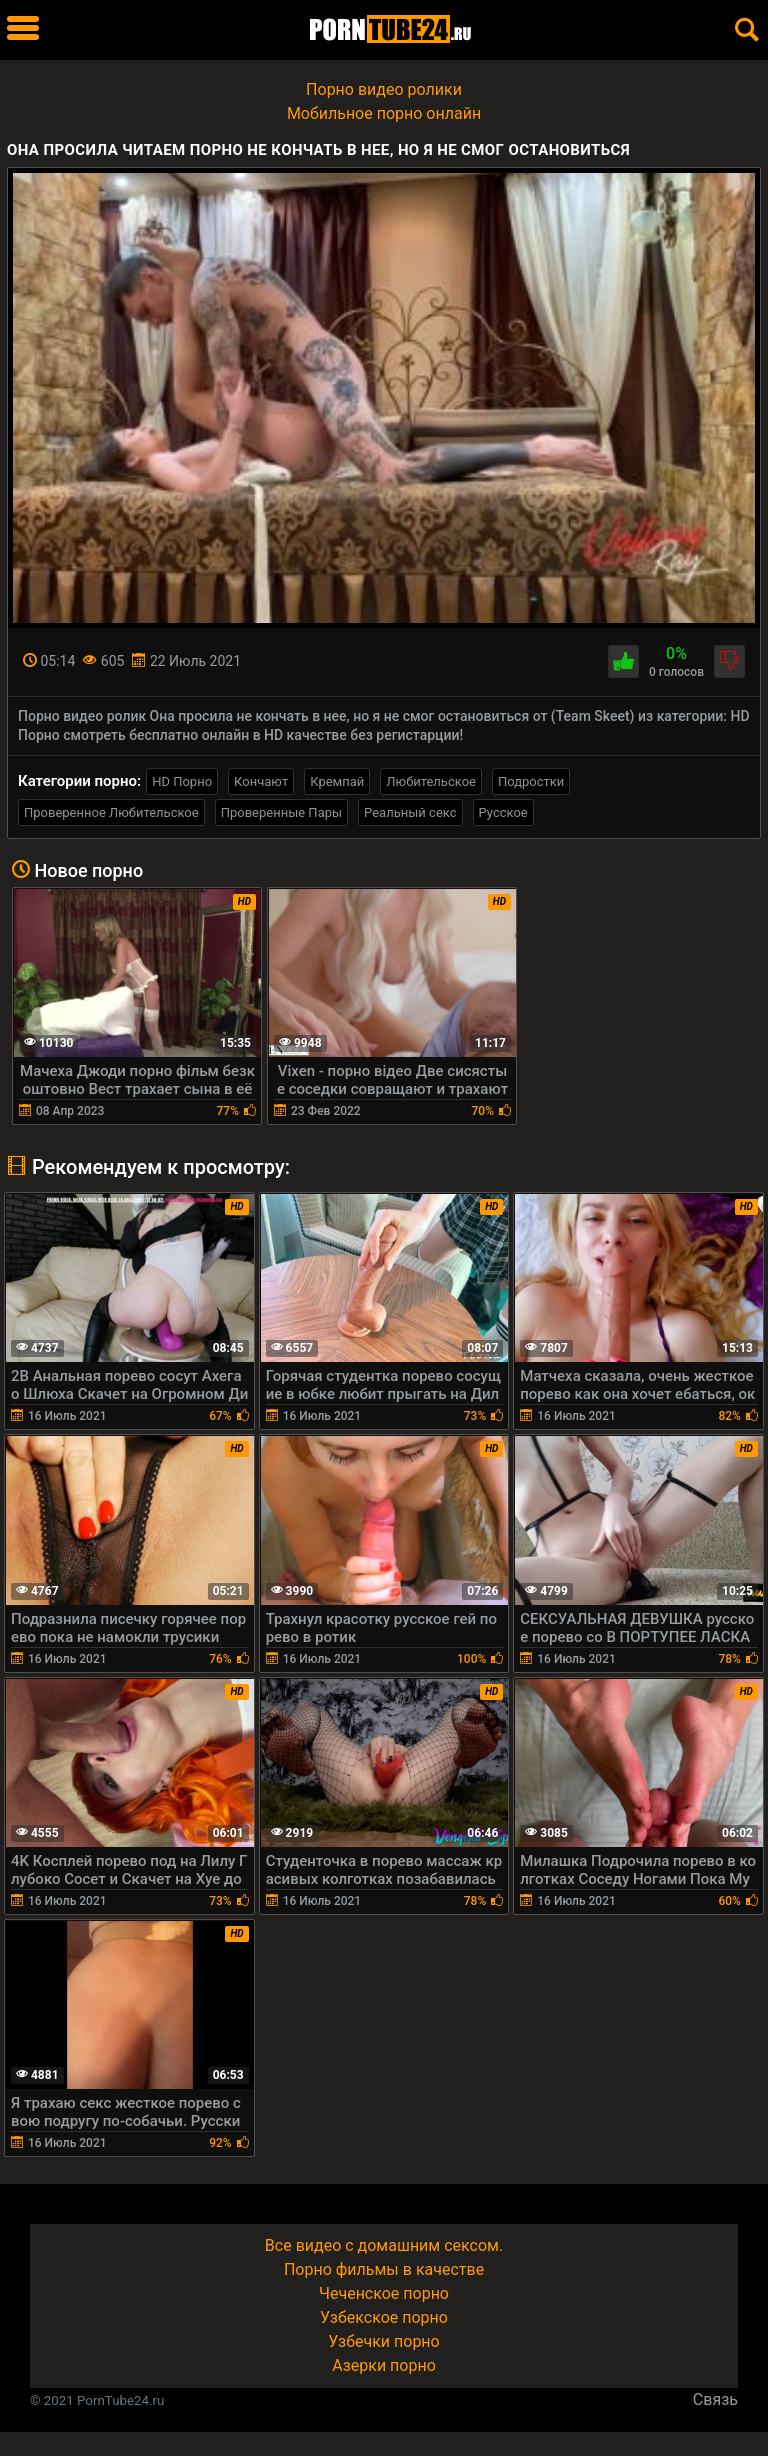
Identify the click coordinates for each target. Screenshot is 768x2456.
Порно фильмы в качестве (384, 2269)
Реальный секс (410, 812)
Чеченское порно (384, 2293)
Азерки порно (384, 2365)
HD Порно (182, 781)
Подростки (531, 781)
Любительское (431, 781)
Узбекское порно (384, 2317)
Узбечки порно (383, 2341)
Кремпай (337, 781)
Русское (503, 812)
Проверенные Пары (281, 812)
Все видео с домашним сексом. (384, 2245)
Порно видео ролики (384, 89)
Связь (715, 2399)
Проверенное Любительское (111, 812)
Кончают (261, 781)
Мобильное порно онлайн (384, 113)
